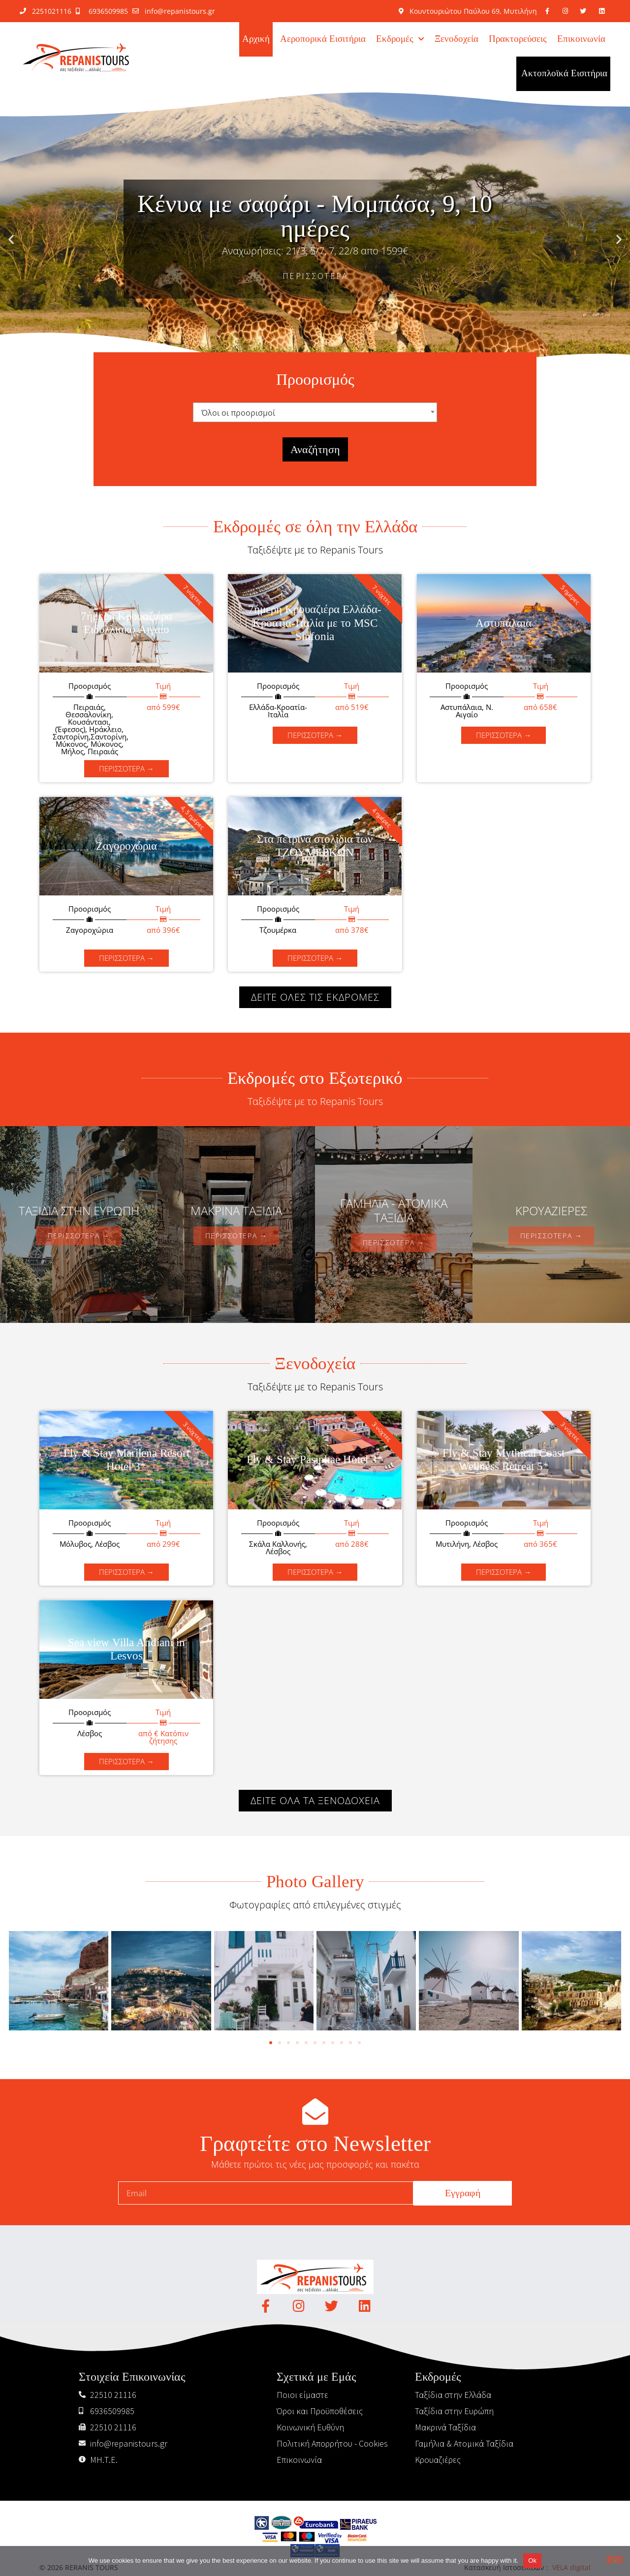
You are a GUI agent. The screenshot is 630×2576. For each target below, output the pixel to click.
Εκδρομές (400, 39)
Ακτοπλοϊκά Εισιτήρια (564, 73)
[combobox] (315, 412)
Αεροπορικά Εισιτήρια (323, 39)
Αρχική (256, 39)
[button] (11, 239)
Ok (532, 2560)
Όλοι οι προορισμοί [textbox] (238, 412)
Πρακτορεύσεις (518, 39)
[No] (615, 2560)
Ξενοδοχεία (456, 39)
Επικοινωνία (581, 39)
